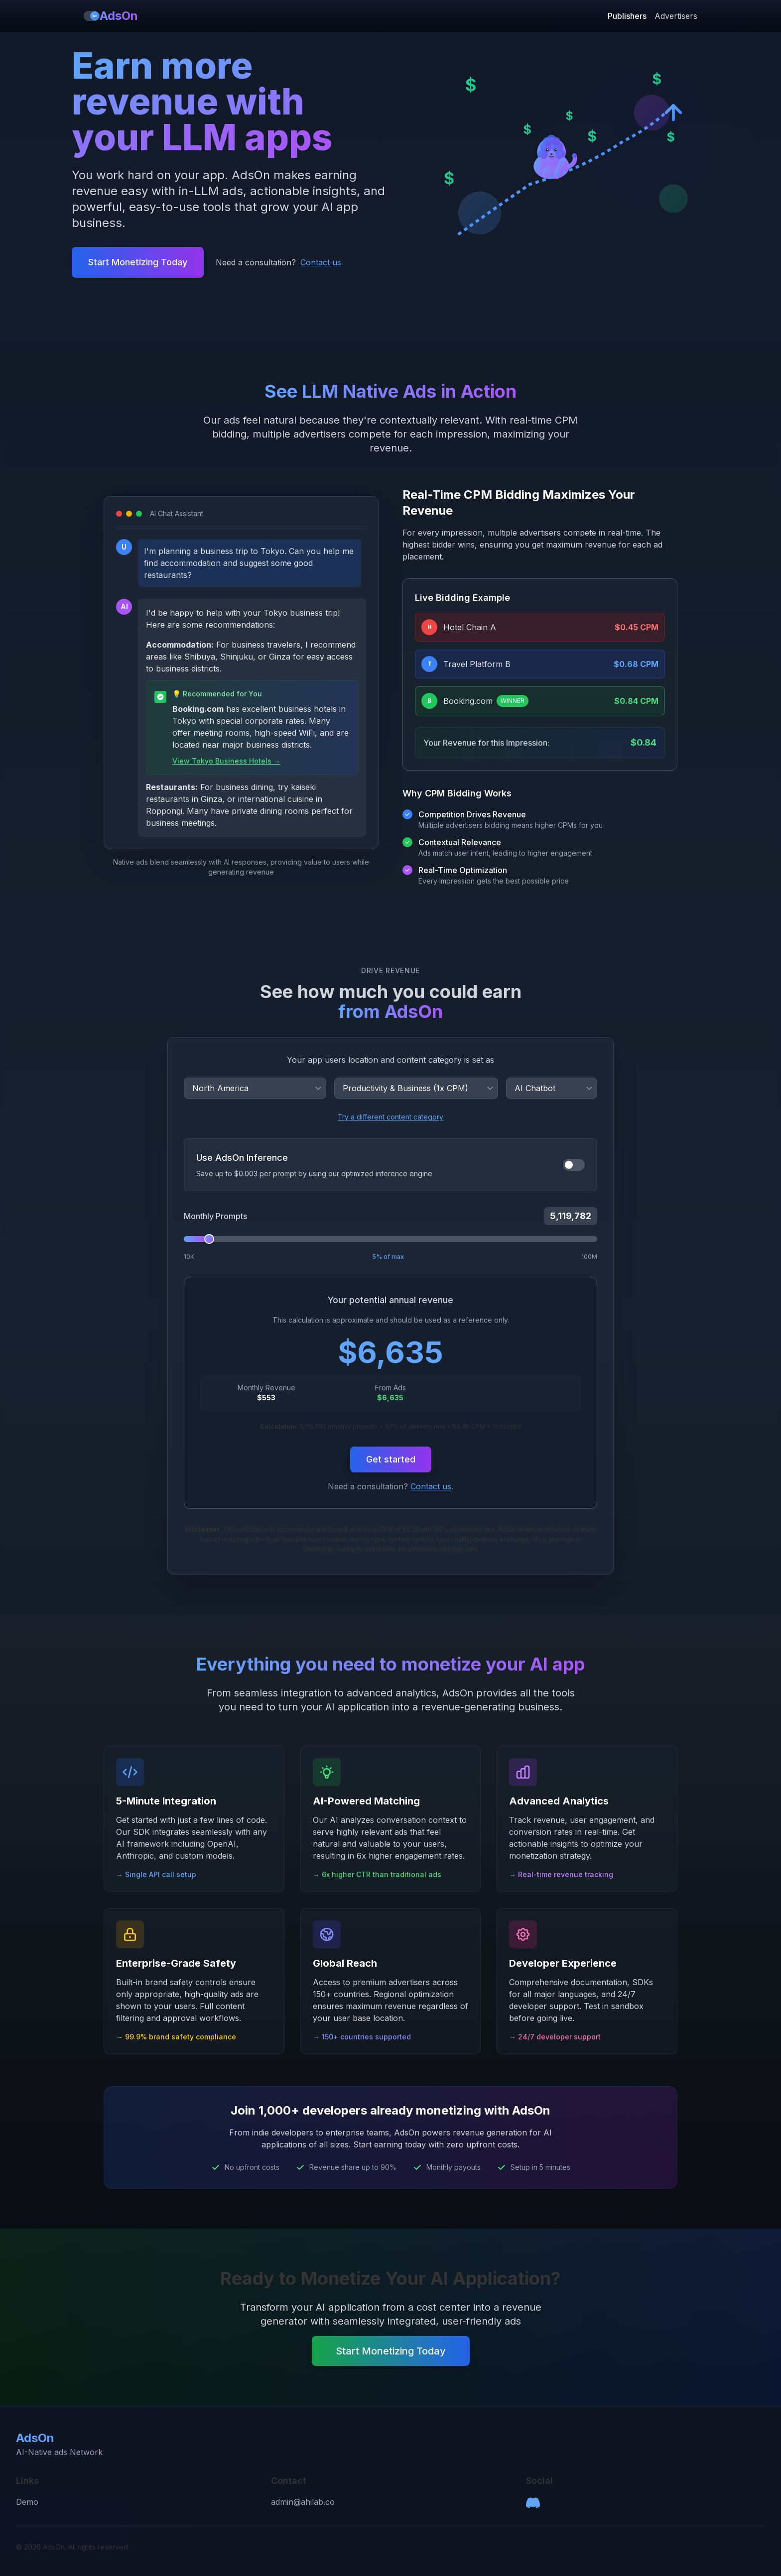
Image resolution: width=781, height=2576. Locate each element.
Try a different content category (390, 1117)
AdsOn (111, 15)
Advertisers (675, 16)
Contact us (320, 262)
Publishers (627, 16)
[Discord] (533, 2503)
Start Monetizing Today (137, 262)
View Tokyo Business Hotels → (226, 761)
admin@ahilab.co (303, 2502)
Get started (390, 1459)
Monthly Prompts (215, 1216)
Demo (27, 2502)
